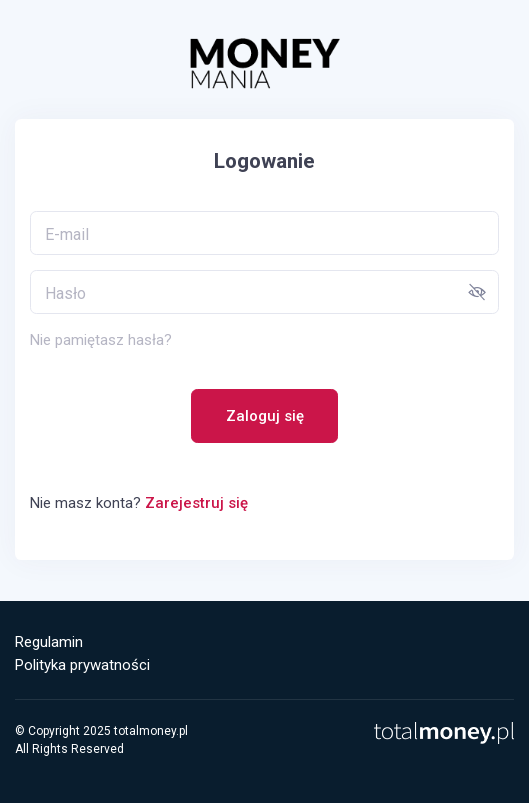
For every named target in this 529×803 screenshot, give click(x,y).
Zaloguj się (265, 416)
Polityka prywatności (82, 665)
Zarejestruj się (196, 503)
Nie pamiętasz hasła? (101, 340)
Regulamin (49, 642)
